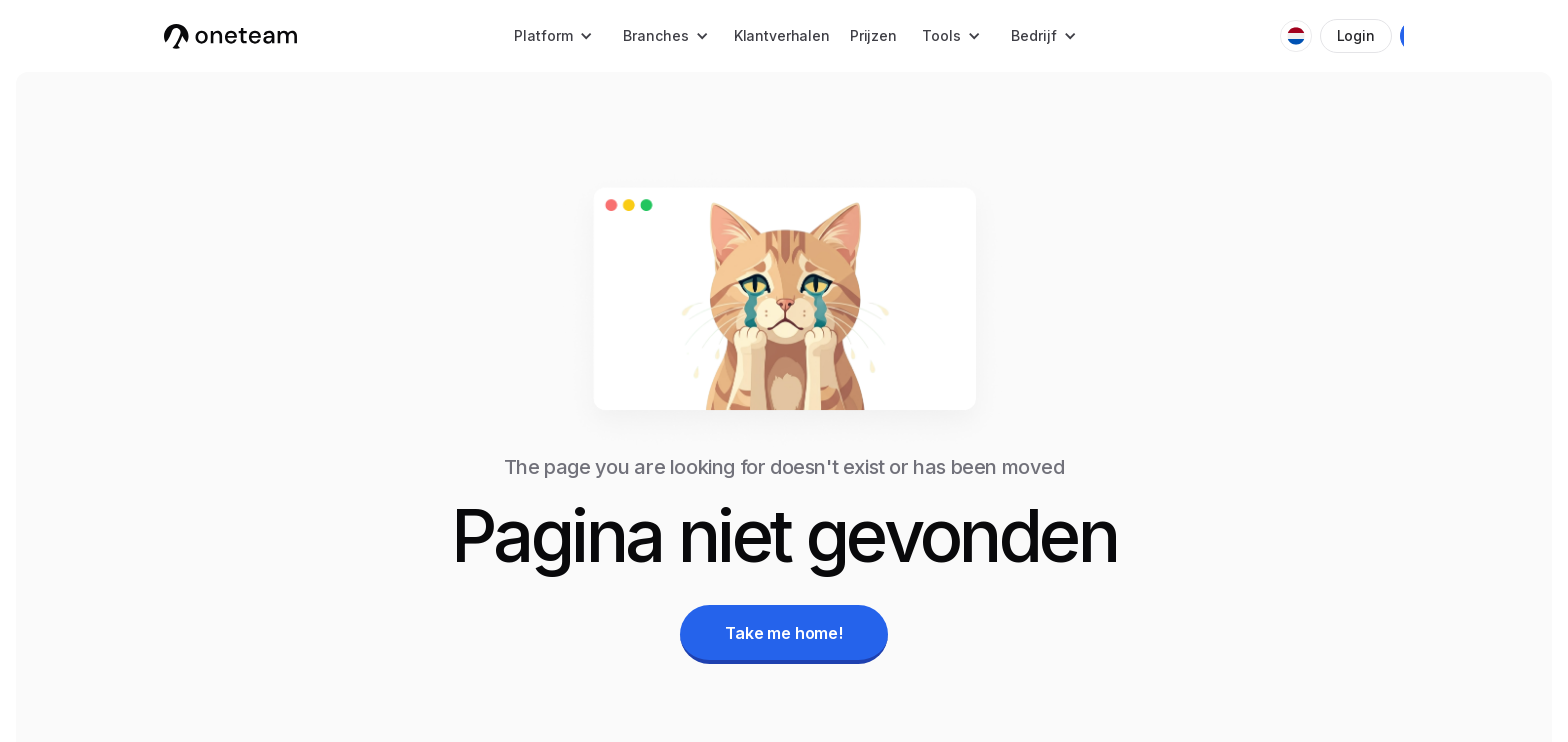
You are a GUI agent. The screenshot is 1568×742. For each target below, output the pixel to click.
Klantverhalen (782, 35)
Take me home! (784, 633)
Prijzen (873, 35)
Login (1356, 35)
